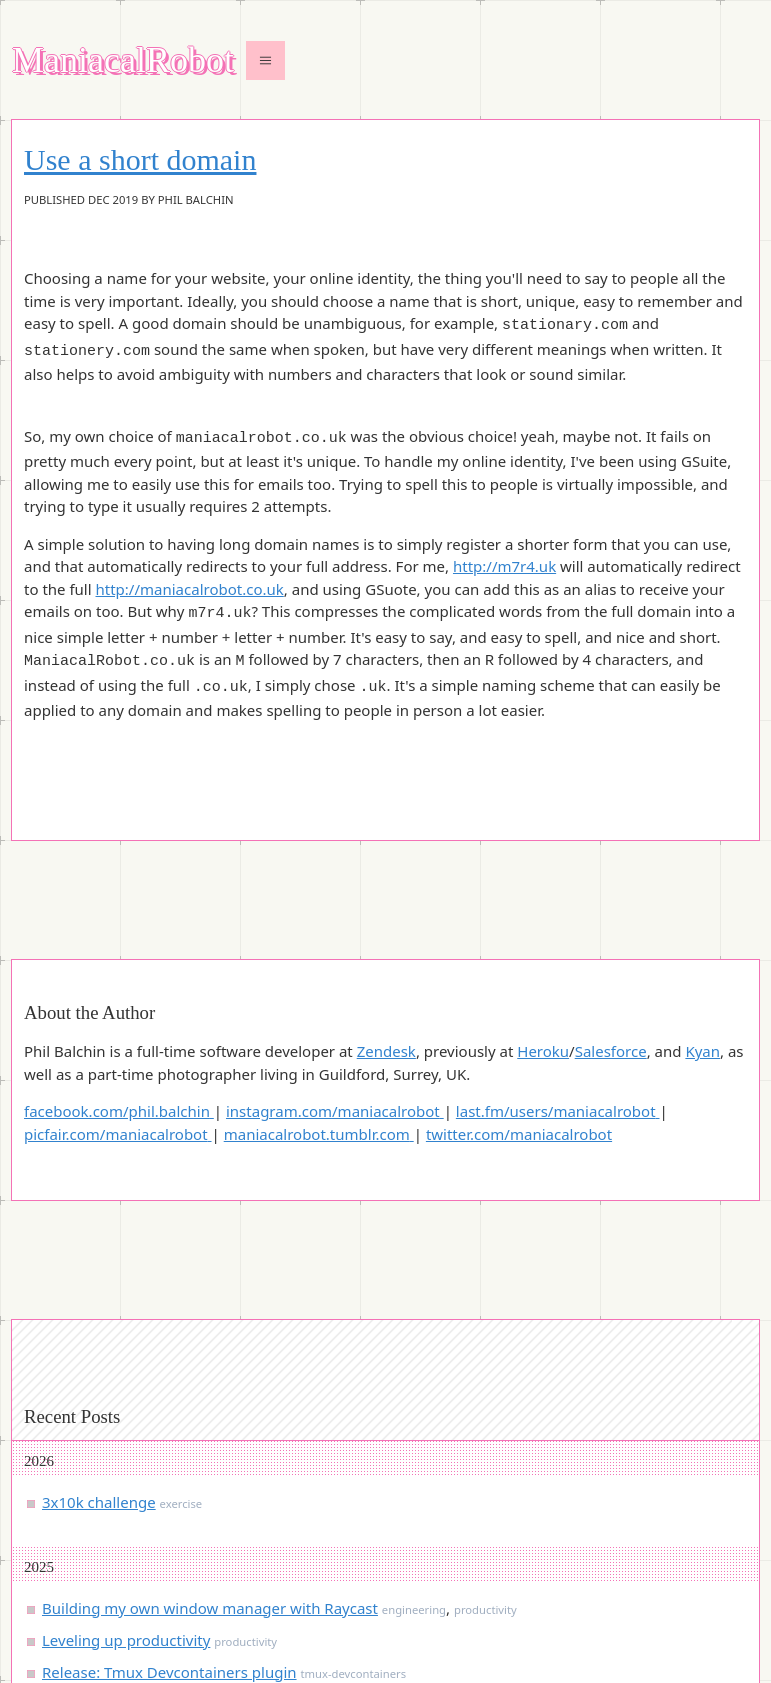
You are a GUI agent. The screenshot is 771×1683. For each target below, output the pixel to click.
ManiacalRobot (123, 60)
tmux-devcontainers (353, 1553)
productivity (485, 1489)
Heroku (543, 931)
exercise (181, 1383)
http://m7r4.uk (504, 557)
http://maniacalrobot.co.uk (190, 580)
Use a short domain (140, 160)
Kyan (702, 931)
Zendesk (386, 931)
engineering (414, 1489)
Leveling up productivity (126, 1520)
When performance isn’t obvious (156, 1584)
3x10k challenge (99, 1382)
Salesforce (611, 931)
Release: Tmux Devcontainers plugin (169, 1552)
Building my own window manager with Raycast (210, 1488)
